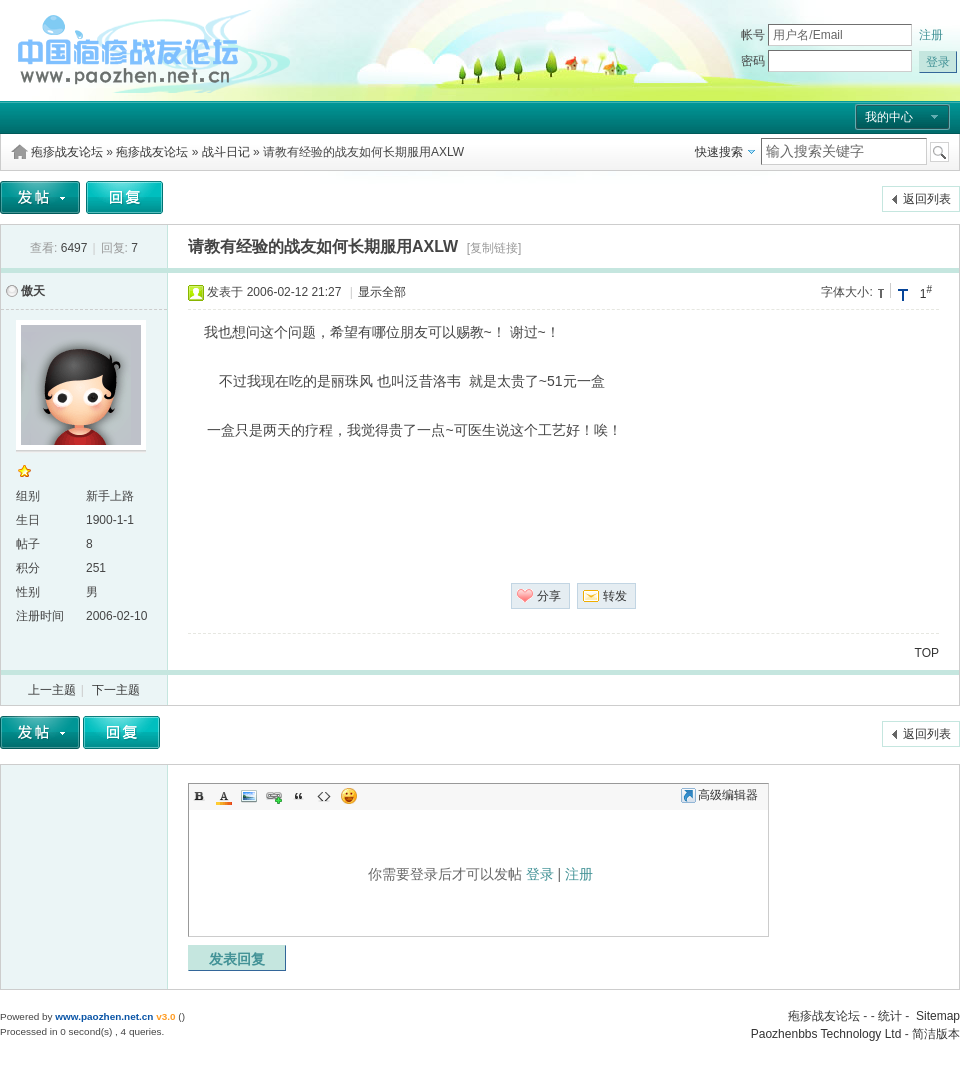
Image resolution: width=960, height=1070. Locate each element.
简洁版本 (936, 1034)
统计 (890, 1016)
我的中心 (889, 117)
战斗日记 (226, 152)
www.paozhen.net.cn (104, 1016)
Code (324, 796)
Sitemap (938, 1016)
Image (249, 796)
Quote (299, 796)
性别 (28, 592)
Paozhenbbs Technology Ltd (826, 1034)
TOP (927, 653)
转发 (615, 596)
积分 (28, 568)
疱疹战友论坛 (67, 152)
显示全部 (382, 292)
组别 (28, 496)
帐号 (753, 35)
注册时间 (40, 616)
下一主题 (116, 690)
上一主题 (52, 690)
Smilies (349, 796)
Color (224, 796)
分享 (549, 596)
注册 (931, 35)
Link (274, 796)
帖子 (28, 544)
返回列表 (927, 199)
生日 (28, 520)
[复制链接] (494, 248)
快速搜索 (719, 152)
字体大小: (846, 292)
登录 (540, 874)
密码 (753, 61)
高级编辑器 (719, 795)
